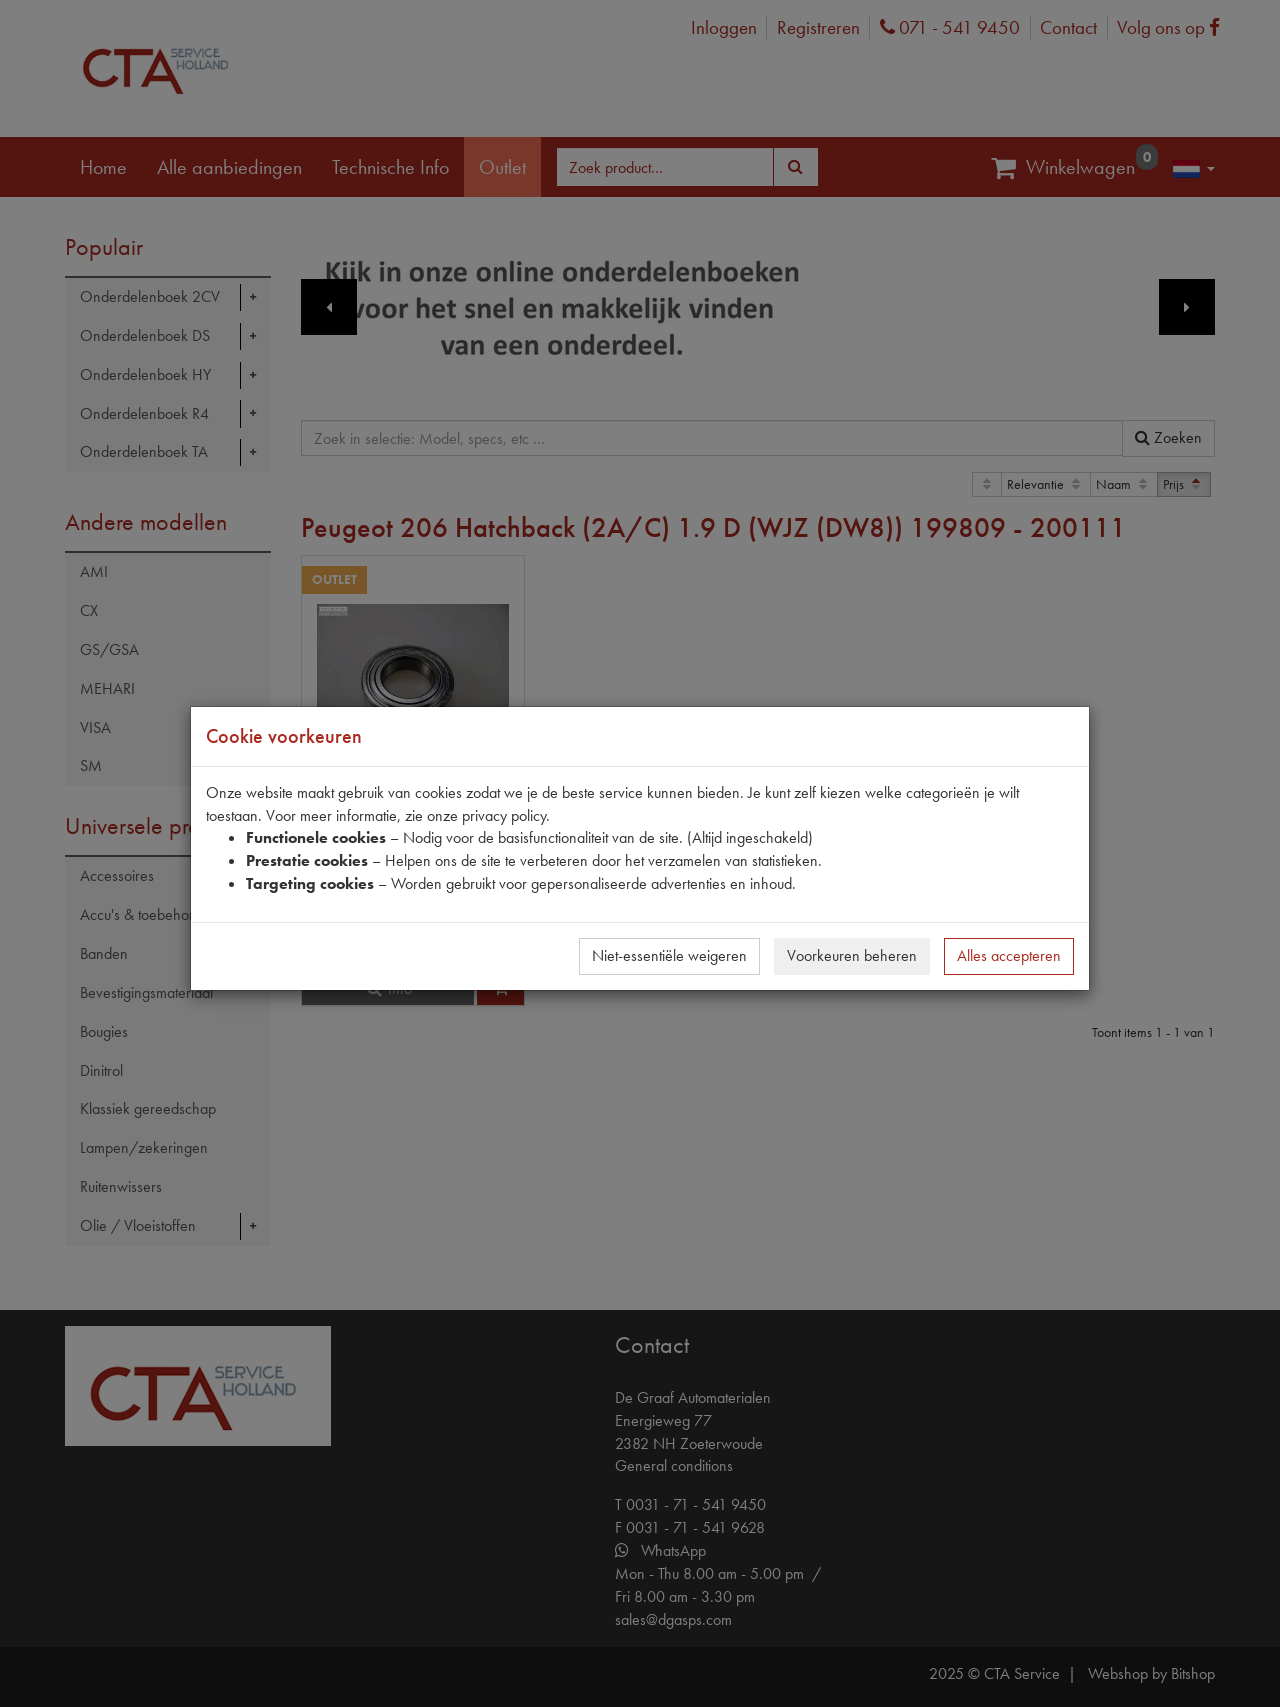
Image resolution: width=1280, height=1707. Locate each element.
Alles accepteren (1009, 955)
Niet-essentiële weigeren (669, 955)
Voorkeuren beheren (852, 955)
